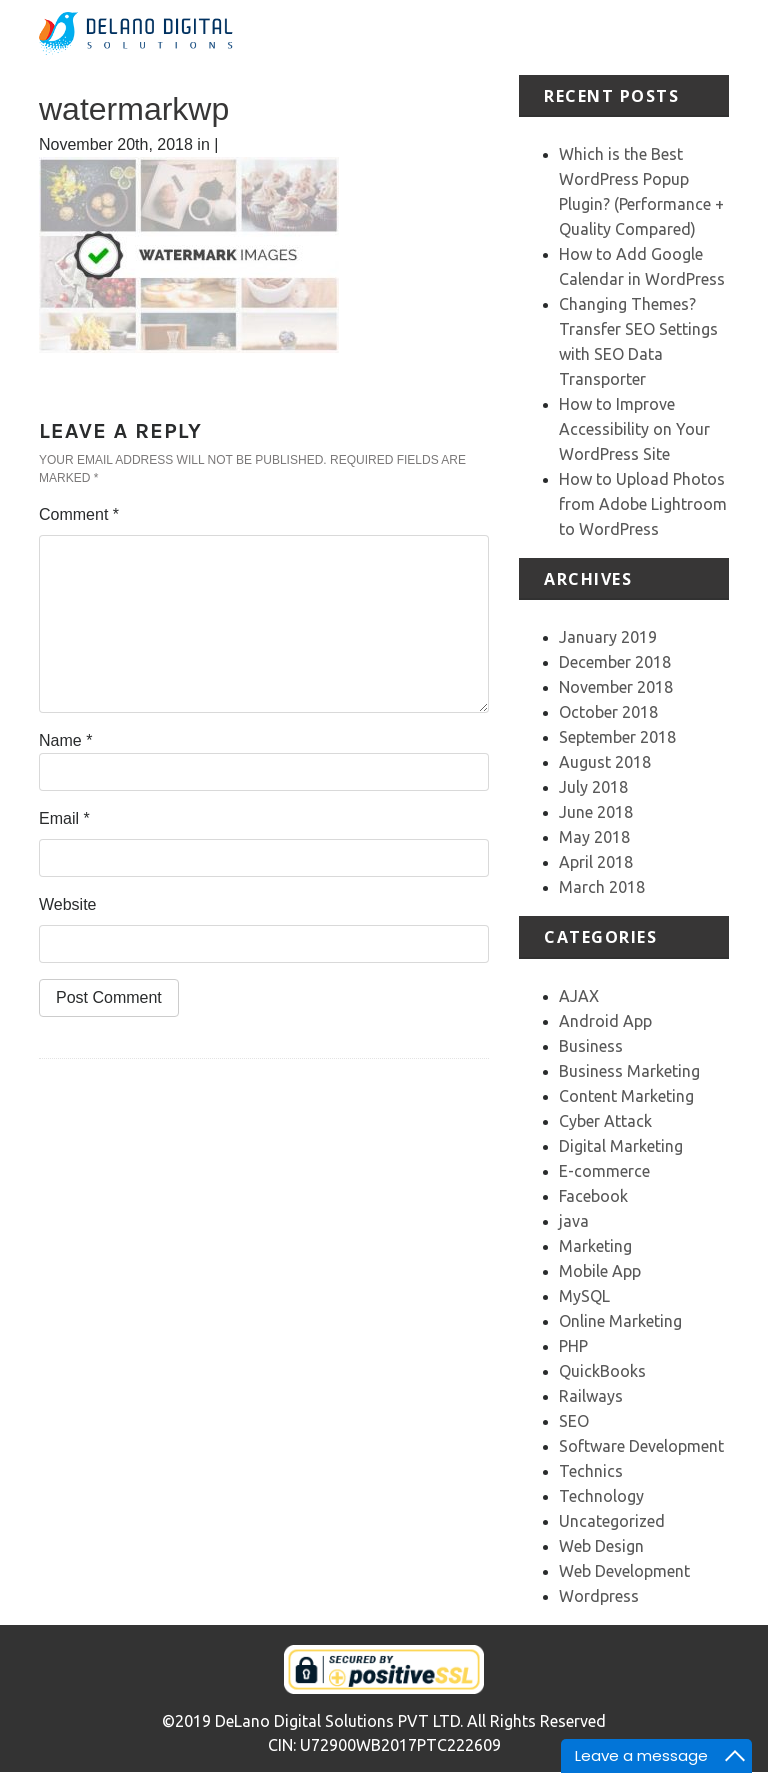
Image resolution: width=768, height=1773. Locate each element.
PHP (573, 1346)
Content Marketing (626, 1096)
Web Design (601, 1546)
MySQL (584, 1296)
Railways (591, 1396)
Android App (605, 1021)
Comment (79, 514)
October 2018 (608, 712)
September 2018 (617, 737)
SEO (574, 1421)
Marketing (595, 1246)
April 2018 (596, 862)
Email (64, 818)
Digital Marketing (621, 1146)
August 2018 (605, 762)
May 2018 (594, 837)
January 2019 (608, 637)
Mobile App (600, 1271)
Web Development (624, 1571)
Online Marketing (620, 1321)
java (574, 1221)
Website (68, 904)
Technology (601, 1496)
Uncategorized (612, 1521)
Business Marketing (629, 1071)
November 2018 (616, 687)
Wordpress (599, 1596)
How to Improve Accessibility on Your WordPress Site (634, 429)
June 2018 (596, 812)
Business (591, 1046)
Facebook (593, 1196)
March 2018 (602, 887)
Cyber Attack (605, 1121)
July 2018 (593, 787)
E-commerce (604, 1171)
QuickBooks (602, 1371)
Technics (591, 1471)
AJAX (579, 996)
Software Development (641, 1446)
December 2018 (615, 662)
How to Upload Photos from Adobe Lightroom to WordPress (643, 504)
